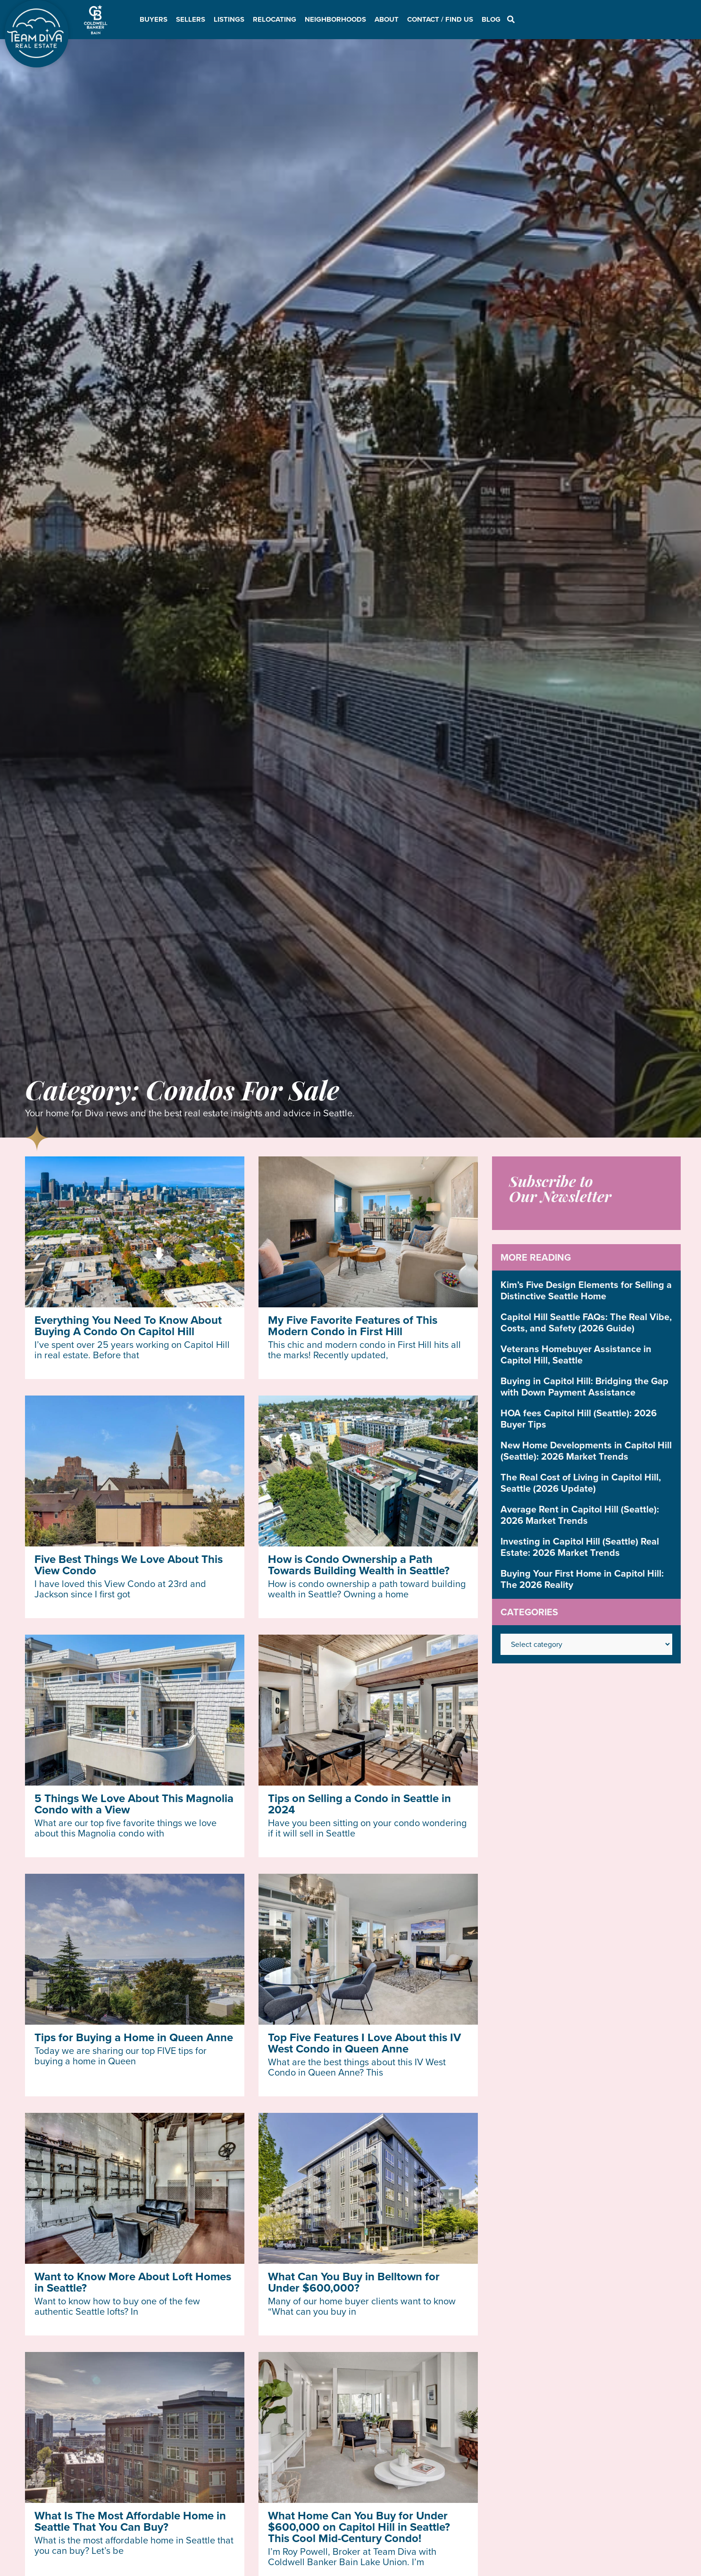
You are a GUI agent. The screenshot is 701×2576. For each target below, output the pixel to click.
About (387, 19)
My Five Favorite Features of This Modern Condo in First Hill (352, 1326)
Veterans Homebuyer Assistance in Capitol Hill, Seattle (576, 1354)
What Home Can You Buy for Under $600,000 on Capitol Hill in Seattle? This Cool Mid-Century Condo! (359, 2527)
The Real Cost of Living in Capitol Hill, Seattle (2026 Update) (581, 1483)
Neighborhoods (335, 19)
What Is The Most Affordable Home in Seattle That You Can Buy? (130, 2521)
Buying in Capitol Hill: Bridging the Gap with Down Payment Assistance (584, 1386)
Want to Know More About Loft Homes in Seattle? (132, 2282)
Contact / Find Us (440, 19)
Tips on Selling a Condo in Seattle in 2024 (359, 1804)
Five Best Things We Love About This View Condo (128, 1565)
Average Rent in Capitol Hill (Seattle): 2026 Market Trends (580, 1515)
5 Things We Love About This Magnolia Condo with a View (134, 1804)
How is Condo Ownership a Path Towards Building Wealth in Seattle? (359, 1565)
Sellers (190, 19)
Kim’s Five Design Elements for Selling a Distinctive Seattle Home (586, 1290)
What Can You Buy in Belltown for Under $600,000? (354, 2282)
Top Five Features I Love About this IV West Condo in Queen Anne (364, 2043)
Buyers (153, 19)
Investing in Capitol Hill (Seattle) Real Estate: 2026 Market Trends (580, 1547)
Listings (229, 19)
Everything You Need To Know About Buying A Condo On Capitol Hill (128, 1326)
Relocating (274, 19)
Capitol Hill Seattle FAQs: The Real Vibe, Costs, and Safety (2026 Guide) (586, 1322)
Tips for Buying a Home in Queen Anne (133, 2037)
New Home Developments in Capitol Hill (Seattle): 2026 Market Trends (586, 1450)
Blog (491, 19)
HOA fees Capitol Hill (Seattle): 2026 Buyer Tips (579, 1418)
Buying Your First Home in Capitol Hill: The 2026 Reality (582, 1579)
